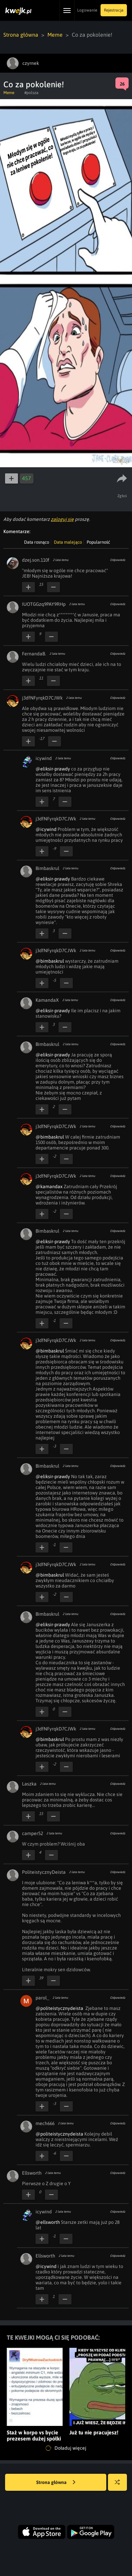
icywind (44, 758)
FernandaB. (34, 653)
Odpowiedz (117, 560)
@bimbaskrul (50, 961)
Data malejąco (68, 542)
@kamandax (49, 1186)
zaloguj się (62, 519)
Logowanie (87, 10)
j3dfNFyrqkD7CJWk (42, 698)
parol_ (42, 1997)
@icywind (46, 829)
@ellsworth (48, 2222)
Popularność (98, 542)
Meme (55, 35)
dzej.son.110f (35, 560)
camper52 (32, 1833)
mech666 (45, 2123)
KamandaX (47, 1000)
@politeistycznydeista (59, 2008)
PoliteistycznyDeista (44, 1872)
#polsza (31, 92)
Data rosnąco (36, 542)
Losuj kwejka (120, 2485)
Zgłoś (122, 496)
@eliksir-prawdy (53, 769)
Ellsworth (32, 2173)
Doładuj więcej (66, 2448)
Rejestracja (114, 10)
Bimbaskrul (47, 868)
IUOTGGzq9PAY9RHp (44, 604)
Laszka (29, 1783)
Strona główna (20, 35)
